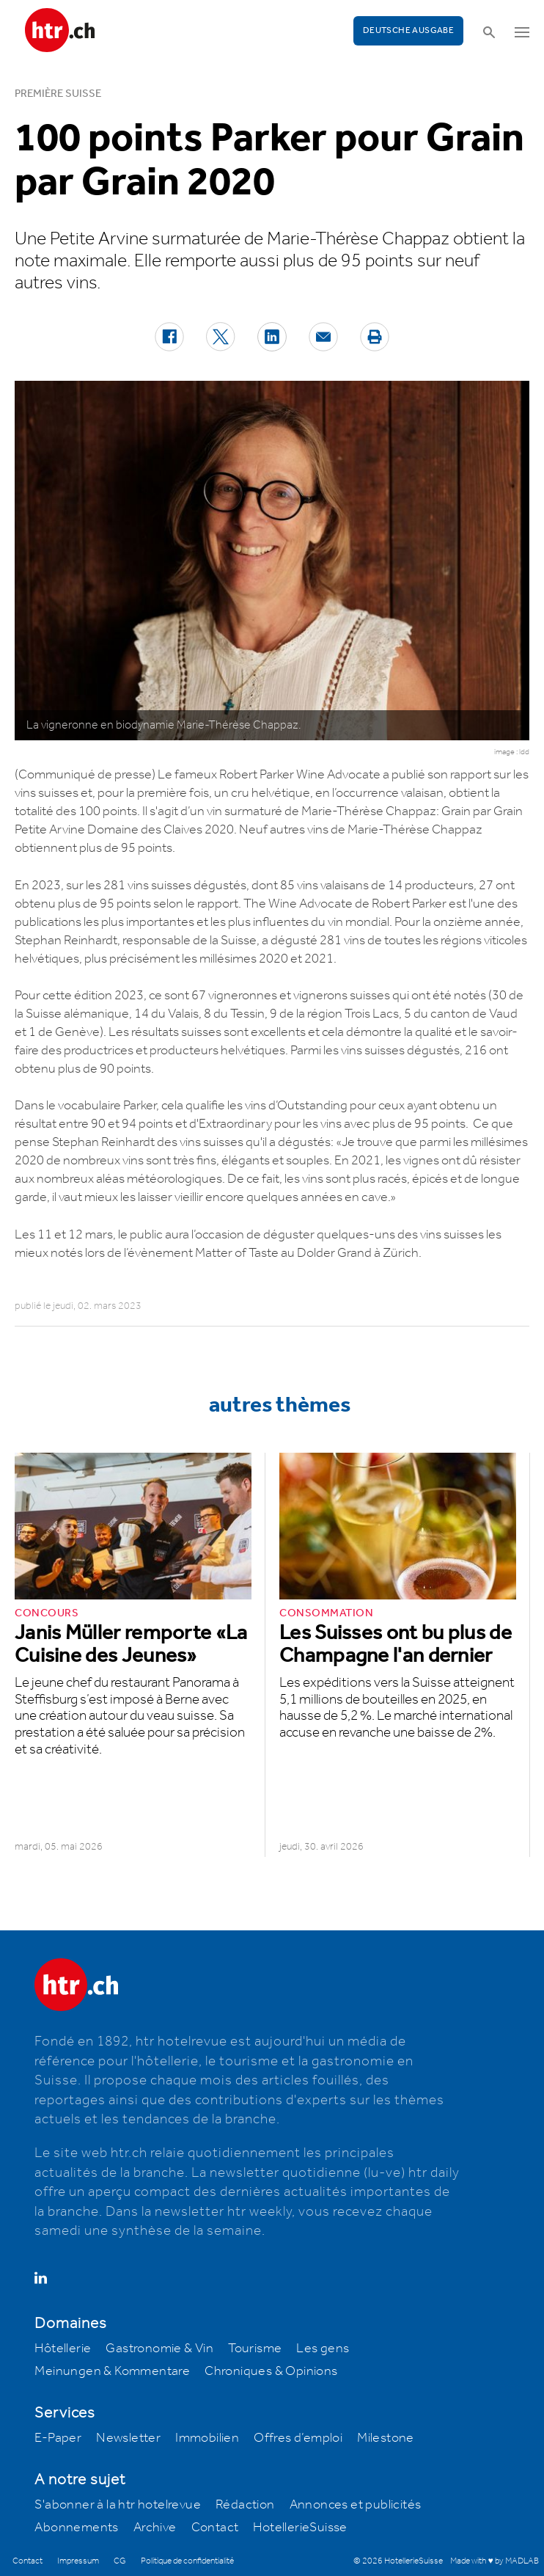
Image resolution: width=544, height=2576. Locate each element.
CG (120, 2561)
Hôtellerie (62, 2348)
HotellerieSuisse (300, 2527)
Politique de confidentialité (187, 2561)
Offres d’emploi (298, 2438)
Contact (215, 2527)
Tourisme (255, 2348)
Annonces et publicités (356, 2505)
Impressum (78, 2561)
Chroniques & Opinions (271, 2371)
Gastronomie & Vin (159, 2348)
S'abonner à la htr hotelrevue (117, 2505)
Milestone (385, 2438)
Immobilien (207, 2438)
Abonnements (76, 2527)
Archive (155, 2527)
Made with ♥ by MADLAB (494, 2561)
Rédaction (245, 2505)
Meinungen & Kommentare (112, 2371)
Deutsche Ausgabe (408, 30)
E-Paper (57, 2438)
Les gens (322, 2348)
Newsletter (128, 2438)
